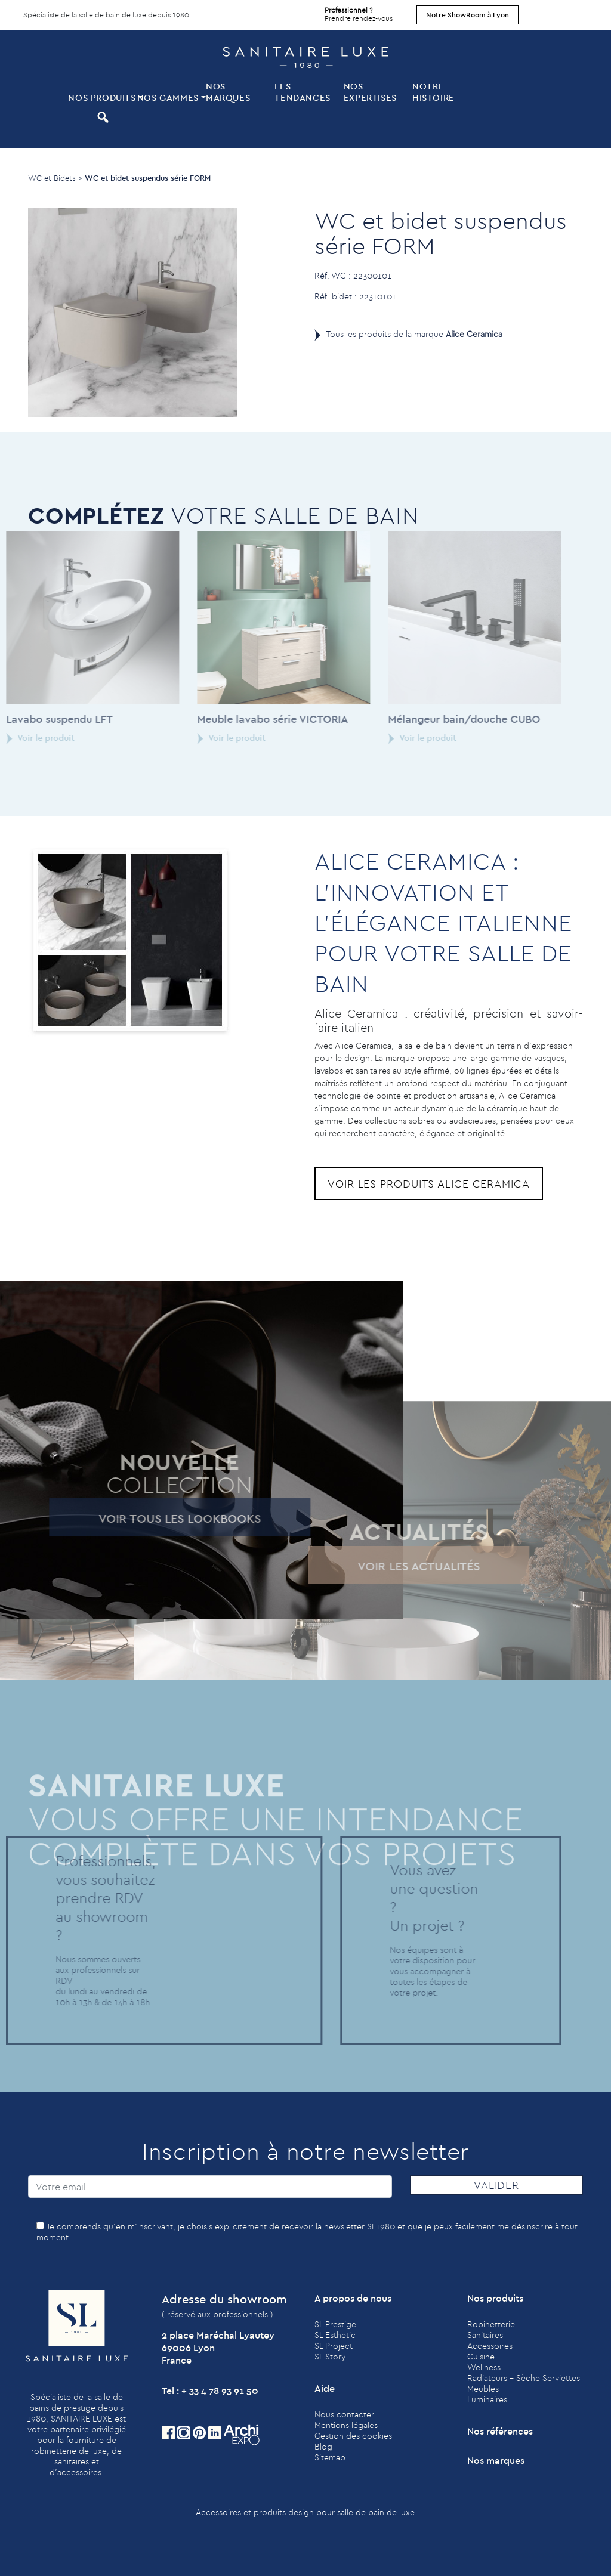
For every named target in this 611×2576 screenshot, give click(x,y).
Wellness (484, 2367)
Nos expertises (370, 92)
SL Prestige (335, 2324)
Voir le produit (199, 737)
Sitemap (329, 2457)
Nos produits (101, 97)
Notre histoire (433, 92)
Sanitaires (485, 2335)
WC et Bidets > (55, 178)
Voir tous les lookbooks (147, 1518)
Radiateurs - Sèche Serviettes (523, 2378)
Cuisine (481, 2356)
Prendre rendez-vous (359, 11)
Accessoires (490, 2345)
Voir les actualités (387, 1565)
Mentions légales (346, 2425)
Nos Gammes (168, 97)
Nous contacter (344, 2414)
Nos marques (228, 92)
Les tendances (302, 92)
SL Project (333, 2345)
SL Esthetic (335, 2335)
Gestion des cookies (353, 2435)
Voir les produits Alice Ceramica (429, 1183)
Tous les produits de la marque (414, 334)
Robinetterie (491, 2324)
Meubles (483, 2388)
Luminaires (487, 2399)
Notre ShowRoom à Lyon (467, 14)
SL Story (329, 2356)
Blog (323, 2446)
